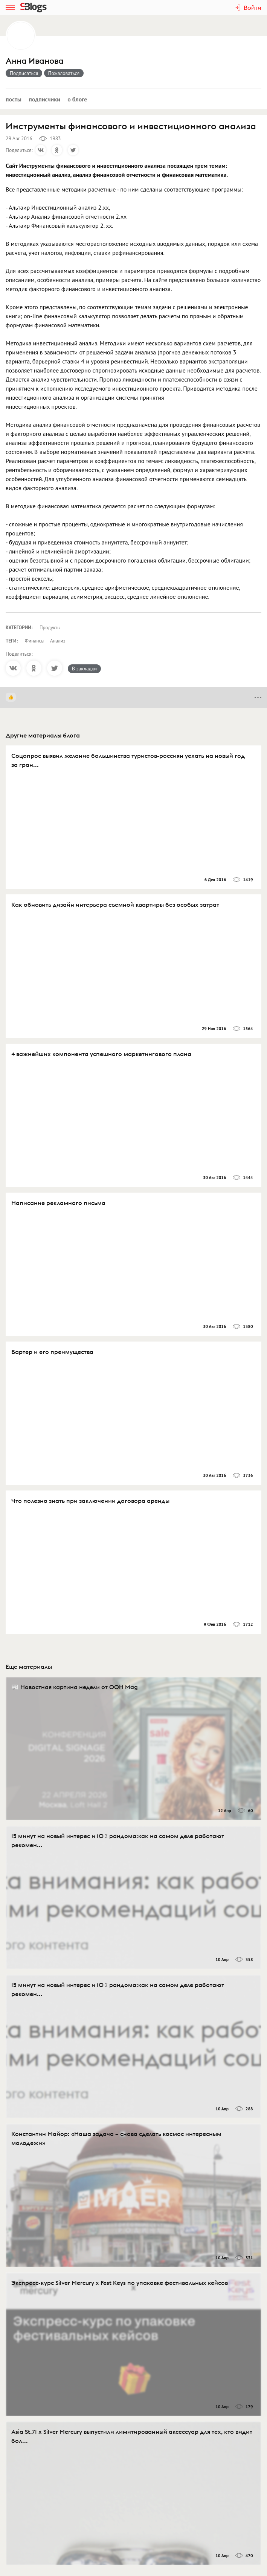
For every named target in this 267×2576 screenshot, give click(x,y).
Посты (13, 99)
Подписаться (24, 73)
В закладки (84, 668)
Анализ (57, 641)
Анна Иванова (35, 61)
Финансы (34, 641)
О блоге (77, 99)
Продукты (50, 627)
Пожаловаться (64, 73)
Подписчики (44, 99)
